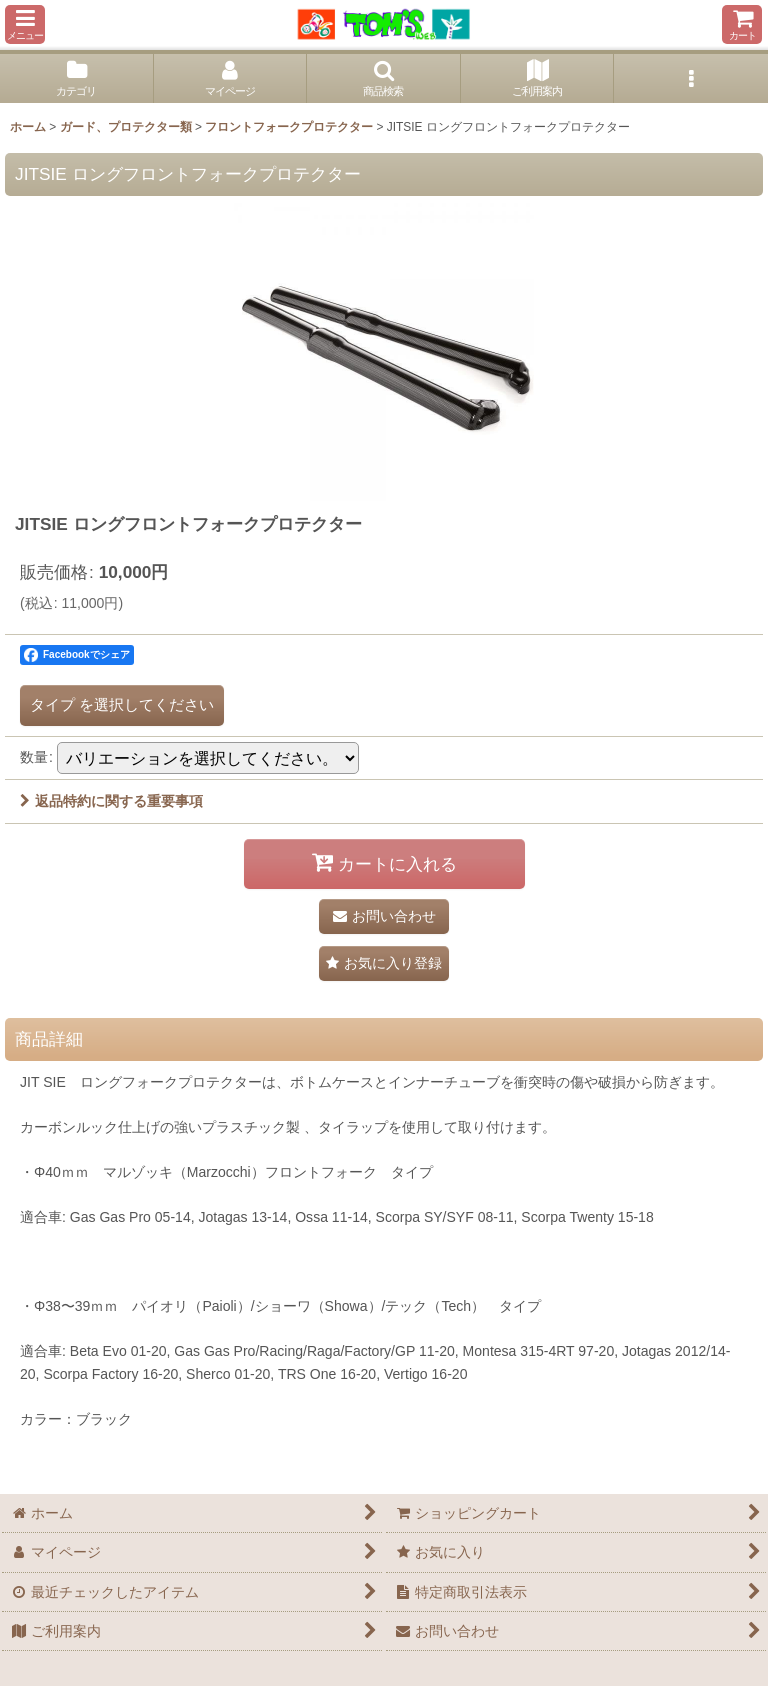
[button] (25, 24)
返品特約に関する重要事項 (111, 801)
